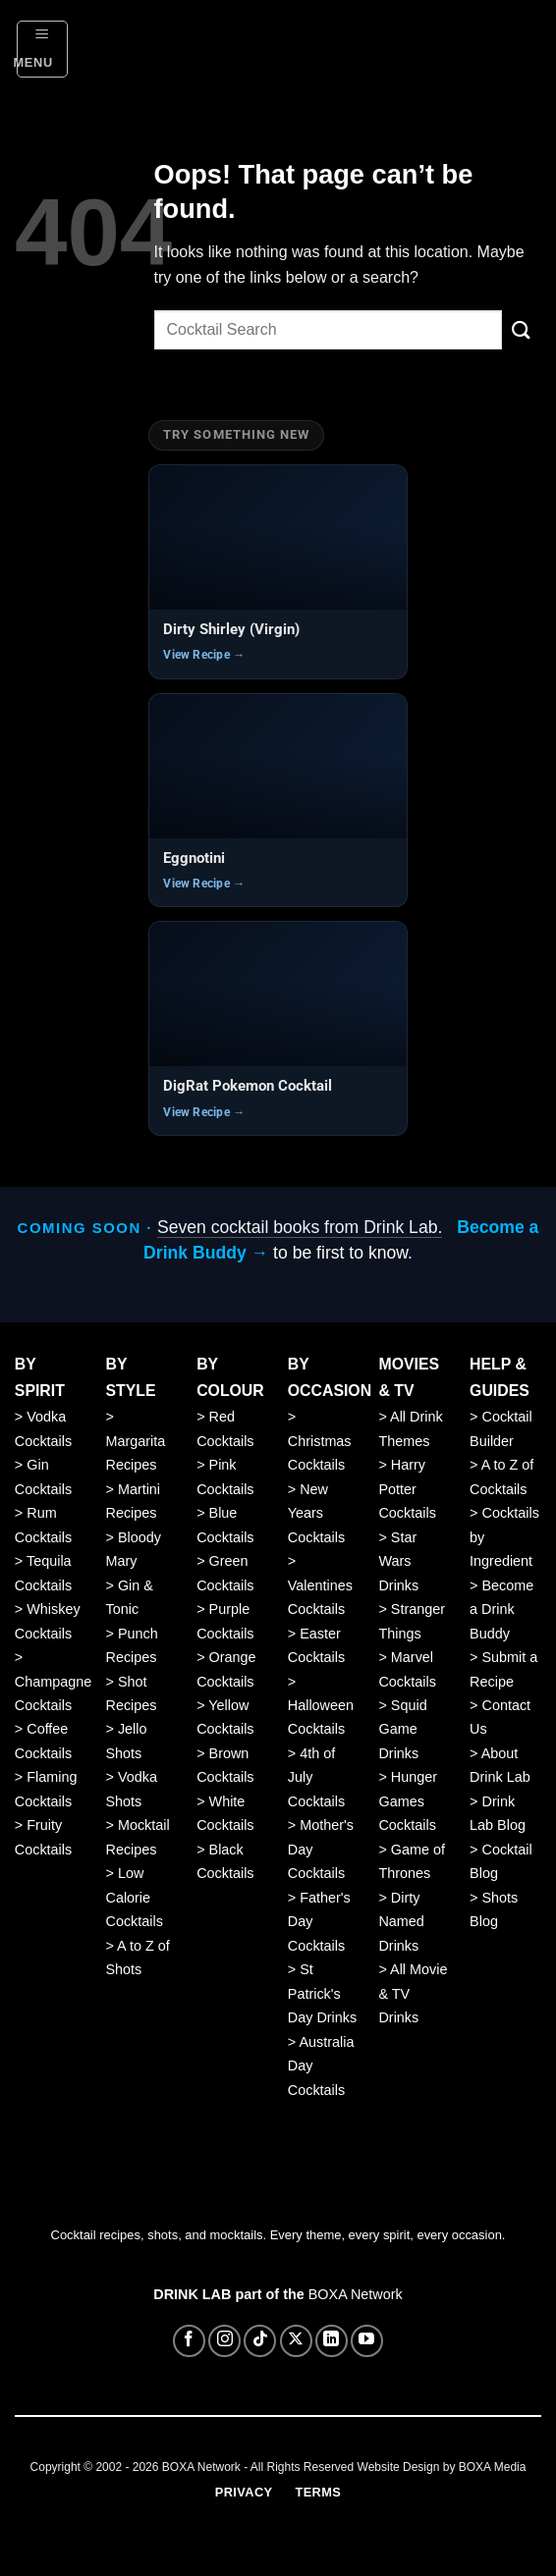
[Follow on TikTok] (260, 2341)
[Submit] (521, 330)
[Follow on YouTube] (367, 2341)
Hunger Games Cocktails (407, 1801)
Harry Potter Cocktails (406, 1489)
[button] (43, 49)
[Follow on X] (296, 2341)
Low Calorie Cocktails (133, 1897)
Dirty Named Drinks (400, 1922)
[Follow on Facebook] (189, 2341)
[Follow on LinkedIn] (331, 2341)
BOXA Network (355, 2294)
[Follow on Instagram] (224, 2341)
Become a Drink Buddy (501, 1609)
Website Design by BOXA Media (442, 2467)
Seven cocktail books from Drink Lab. (299, 1227)
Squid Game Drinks (402, 1729)
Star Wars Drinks (398, 1561)
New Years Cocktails (316, 1513)
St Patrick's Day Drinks (322, 1993)
